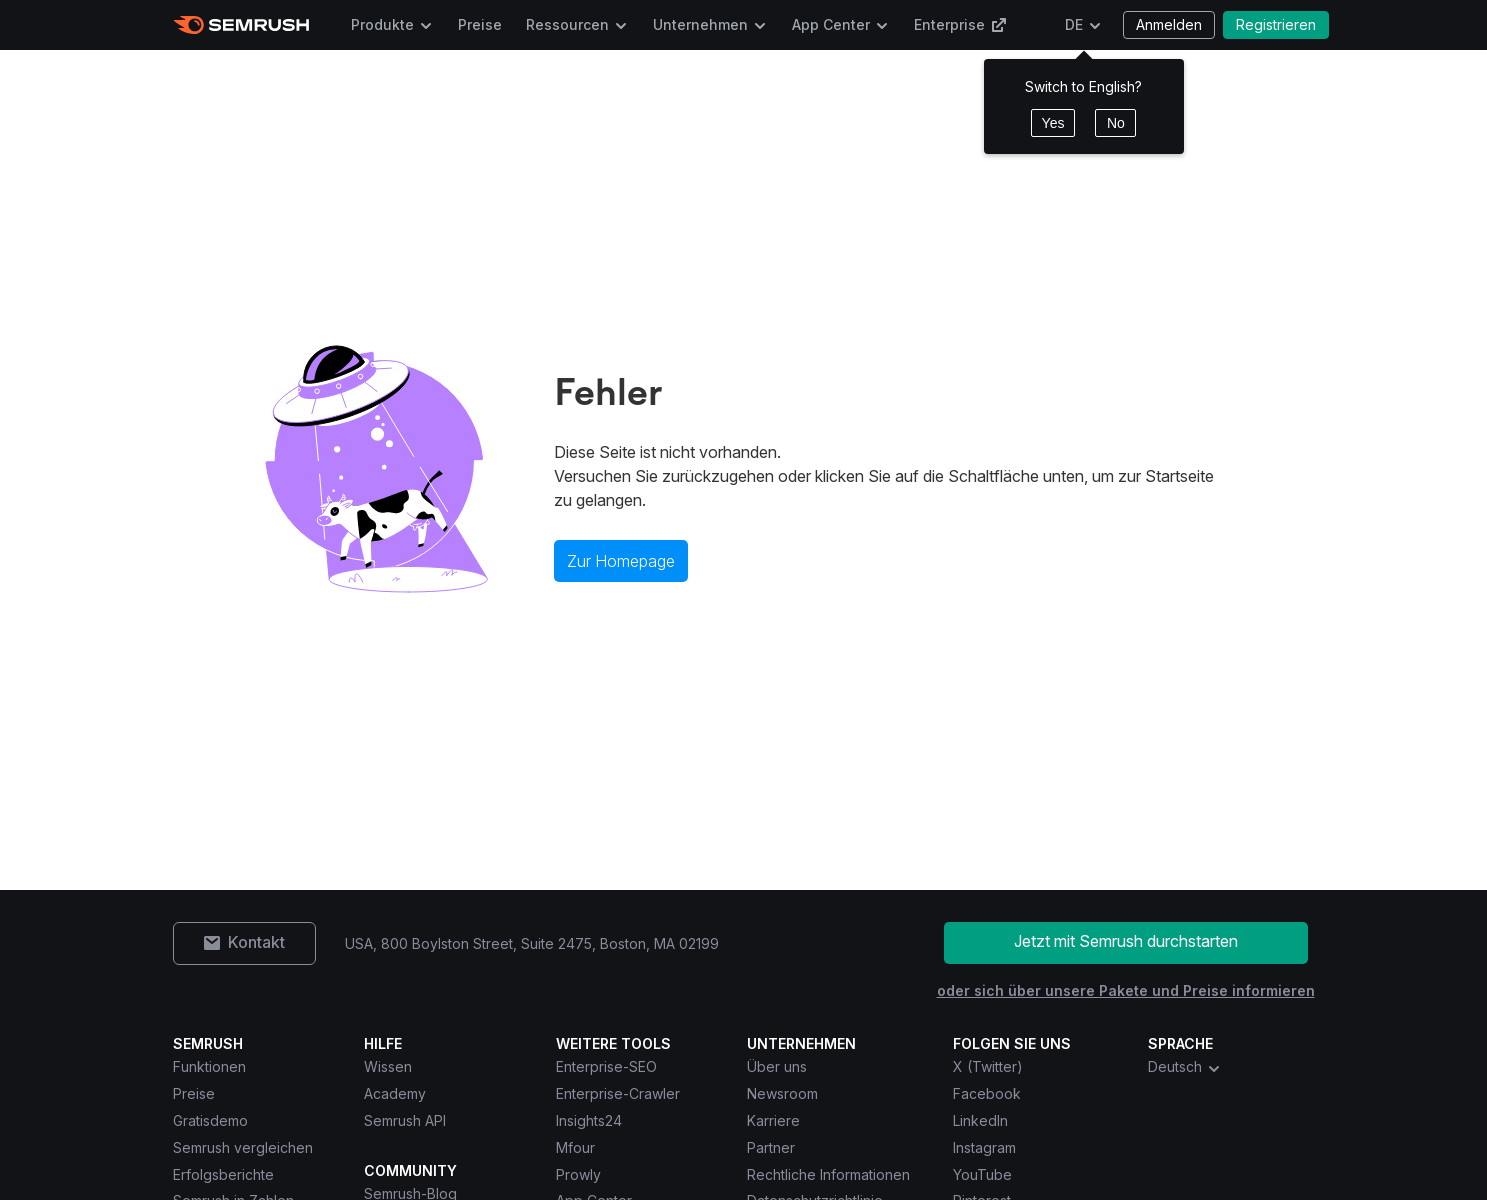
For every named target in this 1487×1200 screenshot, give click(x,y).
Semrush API (405, 1120)
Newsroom (782, 1093)
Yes (1053, 123)
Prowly (578, 1174)
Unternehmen (700, 24)
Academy (395, 1093)
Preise (480, 24)
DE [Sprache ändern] (1074, 24)
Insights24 (589, 1120)
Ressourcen (567, 24)
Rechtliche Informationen (828, 1174)
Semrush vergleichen (243, 1147)
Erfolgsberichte (223, 1174)
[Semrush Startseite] (241, 25)
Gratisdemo (210, 1120)
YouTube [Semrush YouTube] (982, 1174)
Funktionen (209, 1066)
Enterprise (960, 24)
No (1116, 123)
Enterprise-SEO (606, 1066)
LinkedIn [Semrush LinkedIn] (980, 1120)
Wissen (388, 1066)
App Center (831, 24)
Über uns (777, 1066)
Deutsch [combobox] (1185, 1067)
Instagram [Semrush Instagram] (984, 1147)
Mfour (575, 1147)
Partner (771, 1147)
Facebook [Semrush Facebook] (987, 1093)
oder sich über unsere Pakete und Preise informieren (1126, 990)
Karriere (773, 1120)
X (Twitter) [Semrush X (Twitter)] (988, 1066)
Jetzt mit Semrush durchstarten (1126, 941)
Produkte (382, 24)
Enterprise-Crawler (618, 1093)
